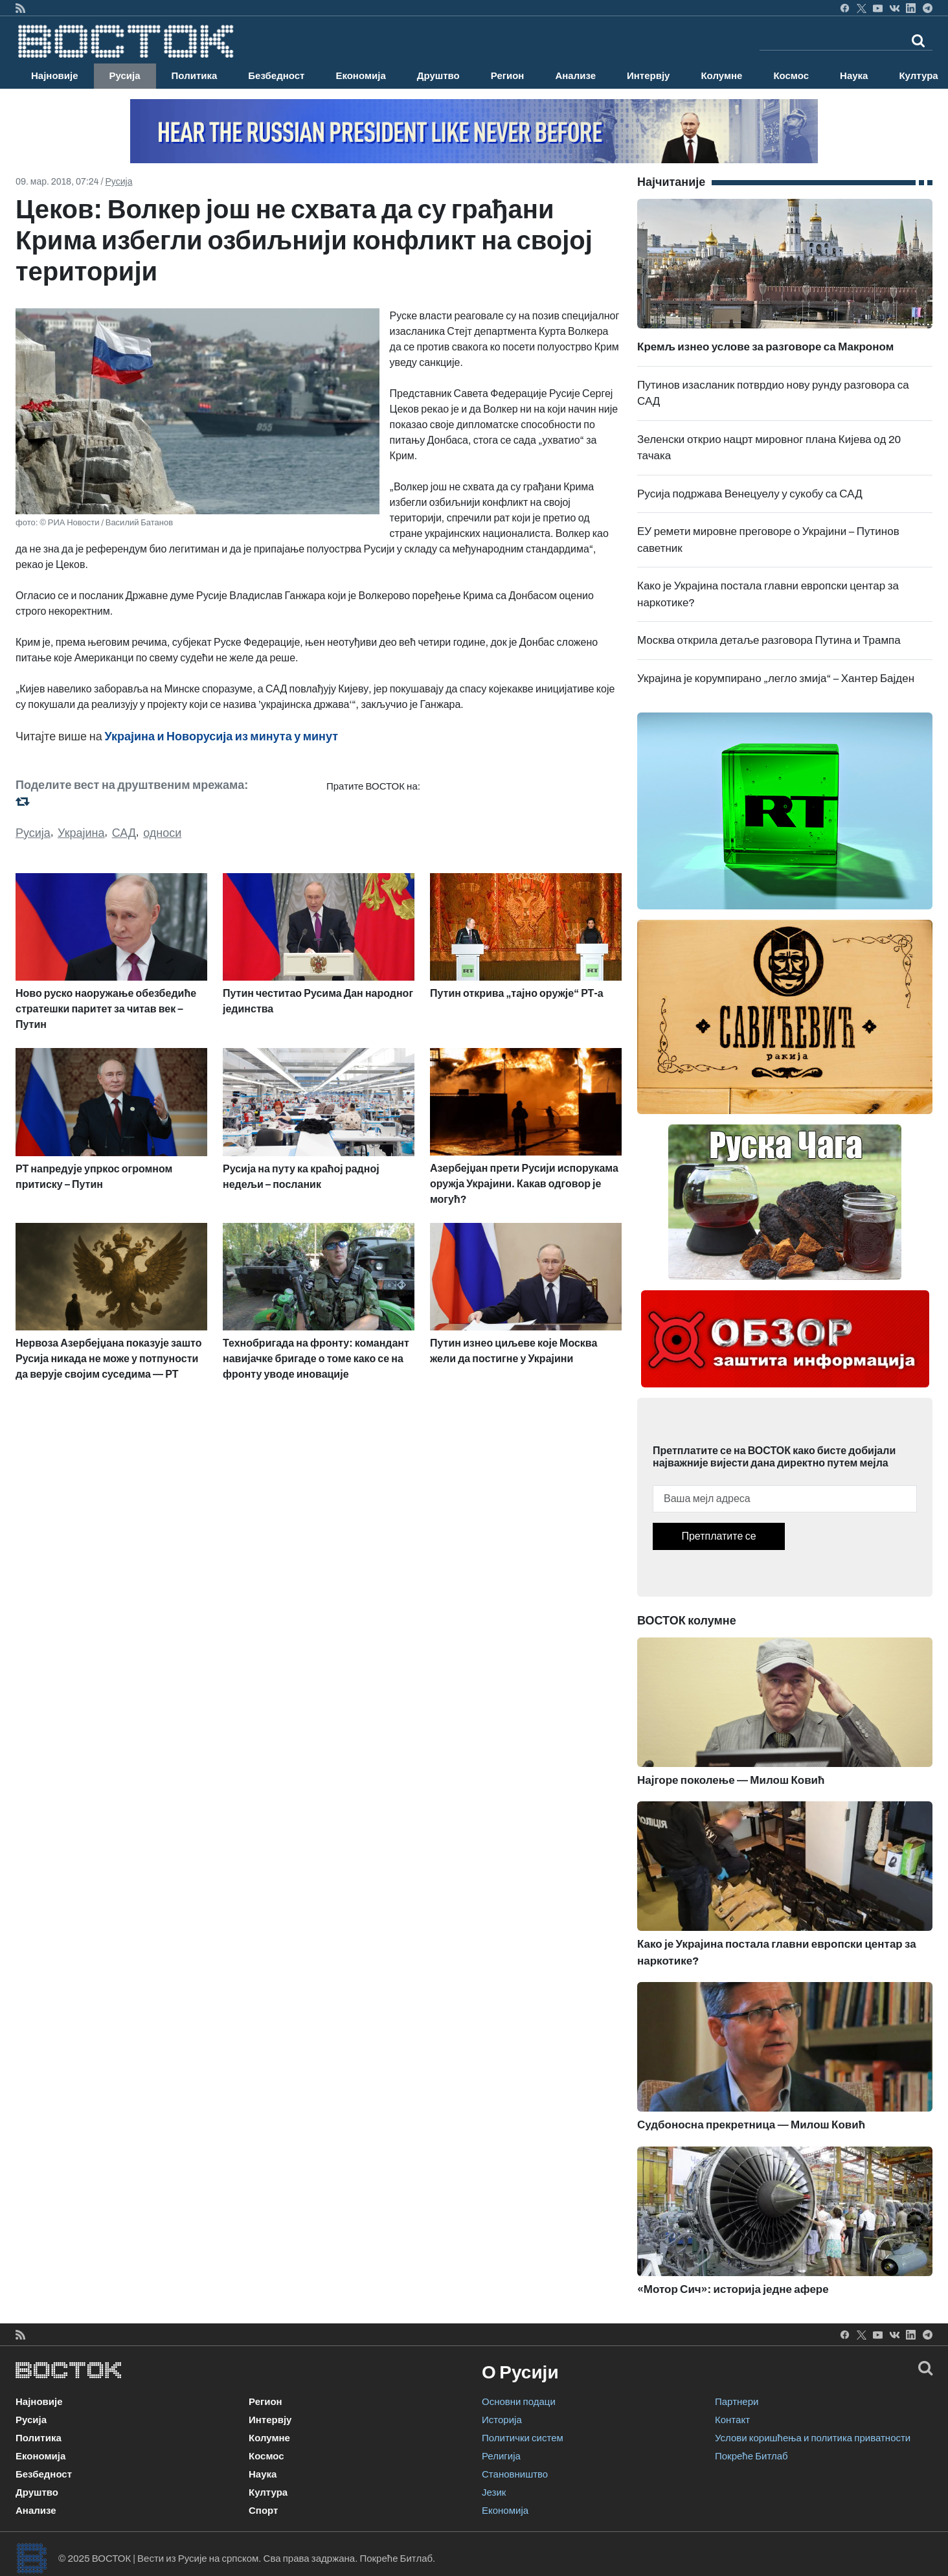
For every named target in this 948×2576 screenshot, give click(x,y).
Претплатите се (718, 1536)
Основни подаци (519, 2402)
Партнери (736, 2402)
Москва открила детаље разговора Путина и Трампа (769, 640)
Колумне (721, 76)
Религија (501, 2456)
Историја (502, 2420)
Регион (508, 76)
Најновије (54, 76)
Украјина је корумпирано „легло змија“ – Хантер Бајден (775, 678)
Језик (494, 2492)
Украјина (81, 832)
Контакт (732, 2420)
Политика (195, 76)
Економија (360, 76)
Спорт (263, 2510)
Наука (854, 76)
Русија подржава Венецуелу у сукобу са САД (750, 494)
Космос (791, 76)
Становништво (515, 2474)
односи (162, 832)
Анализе (575, 76)
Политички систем (522, 2438)
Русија (125, 76)
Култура (268, 2492)
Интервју (648, 76)
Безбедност (276, 76)
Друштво (438, 76)
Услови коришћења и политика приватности (812, 2438)
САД (124, 832)
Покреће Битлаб (751, 2456)
